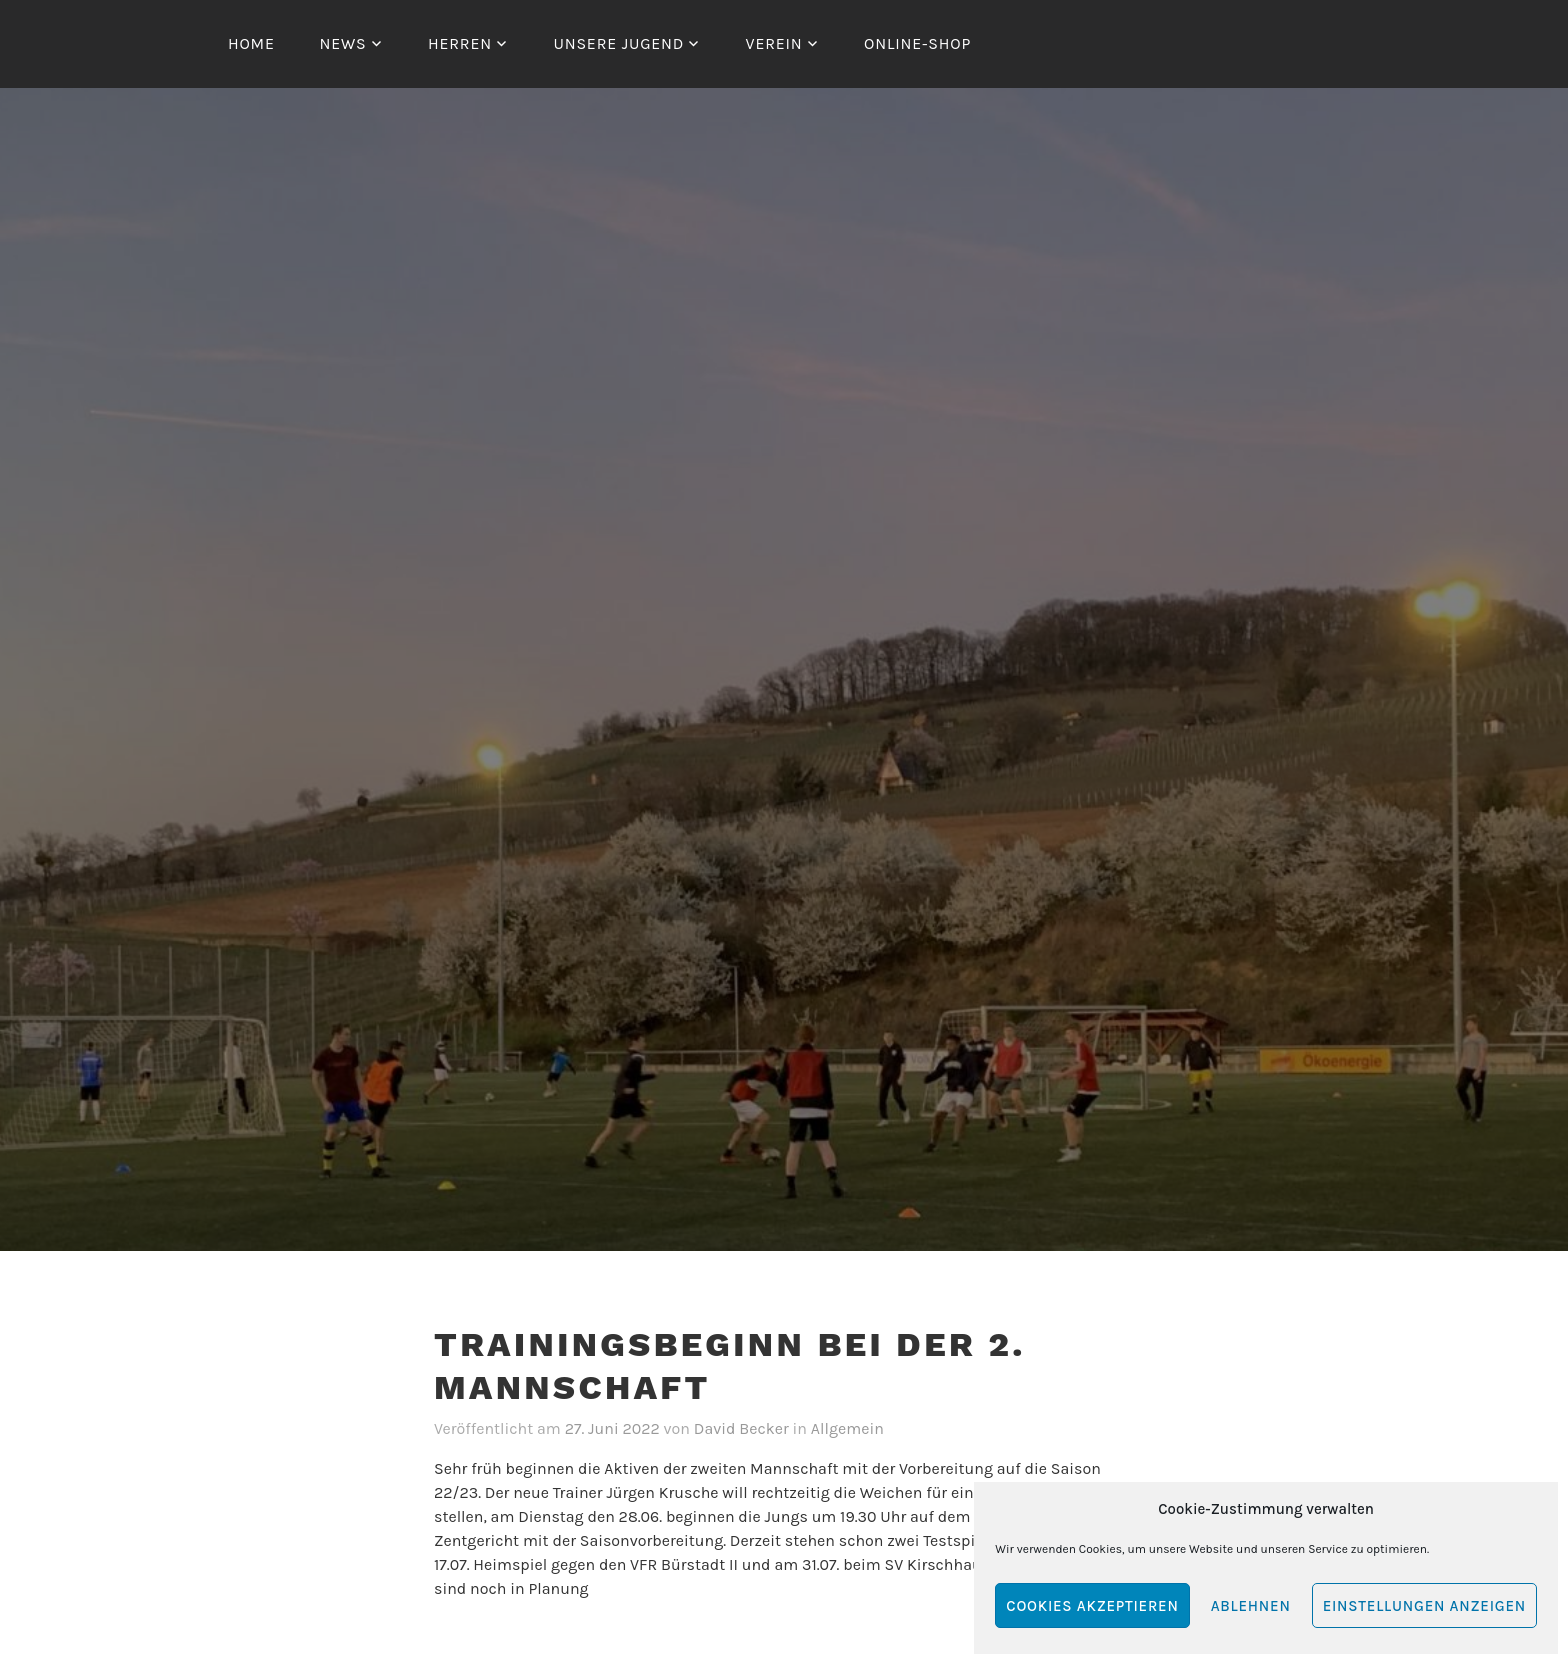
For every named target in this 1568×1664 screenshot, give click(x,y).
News (342, 43)
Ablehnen (1251, 1606)
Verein (774, 43)
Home (251, 43)
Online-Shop (917, 43)
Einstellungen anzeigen (1424, 1606)
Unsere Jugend (618, 43)
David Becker (741, 1428)
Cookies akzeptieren (1092, 1606)
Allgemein (847, 1428)
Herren (460, 43)
